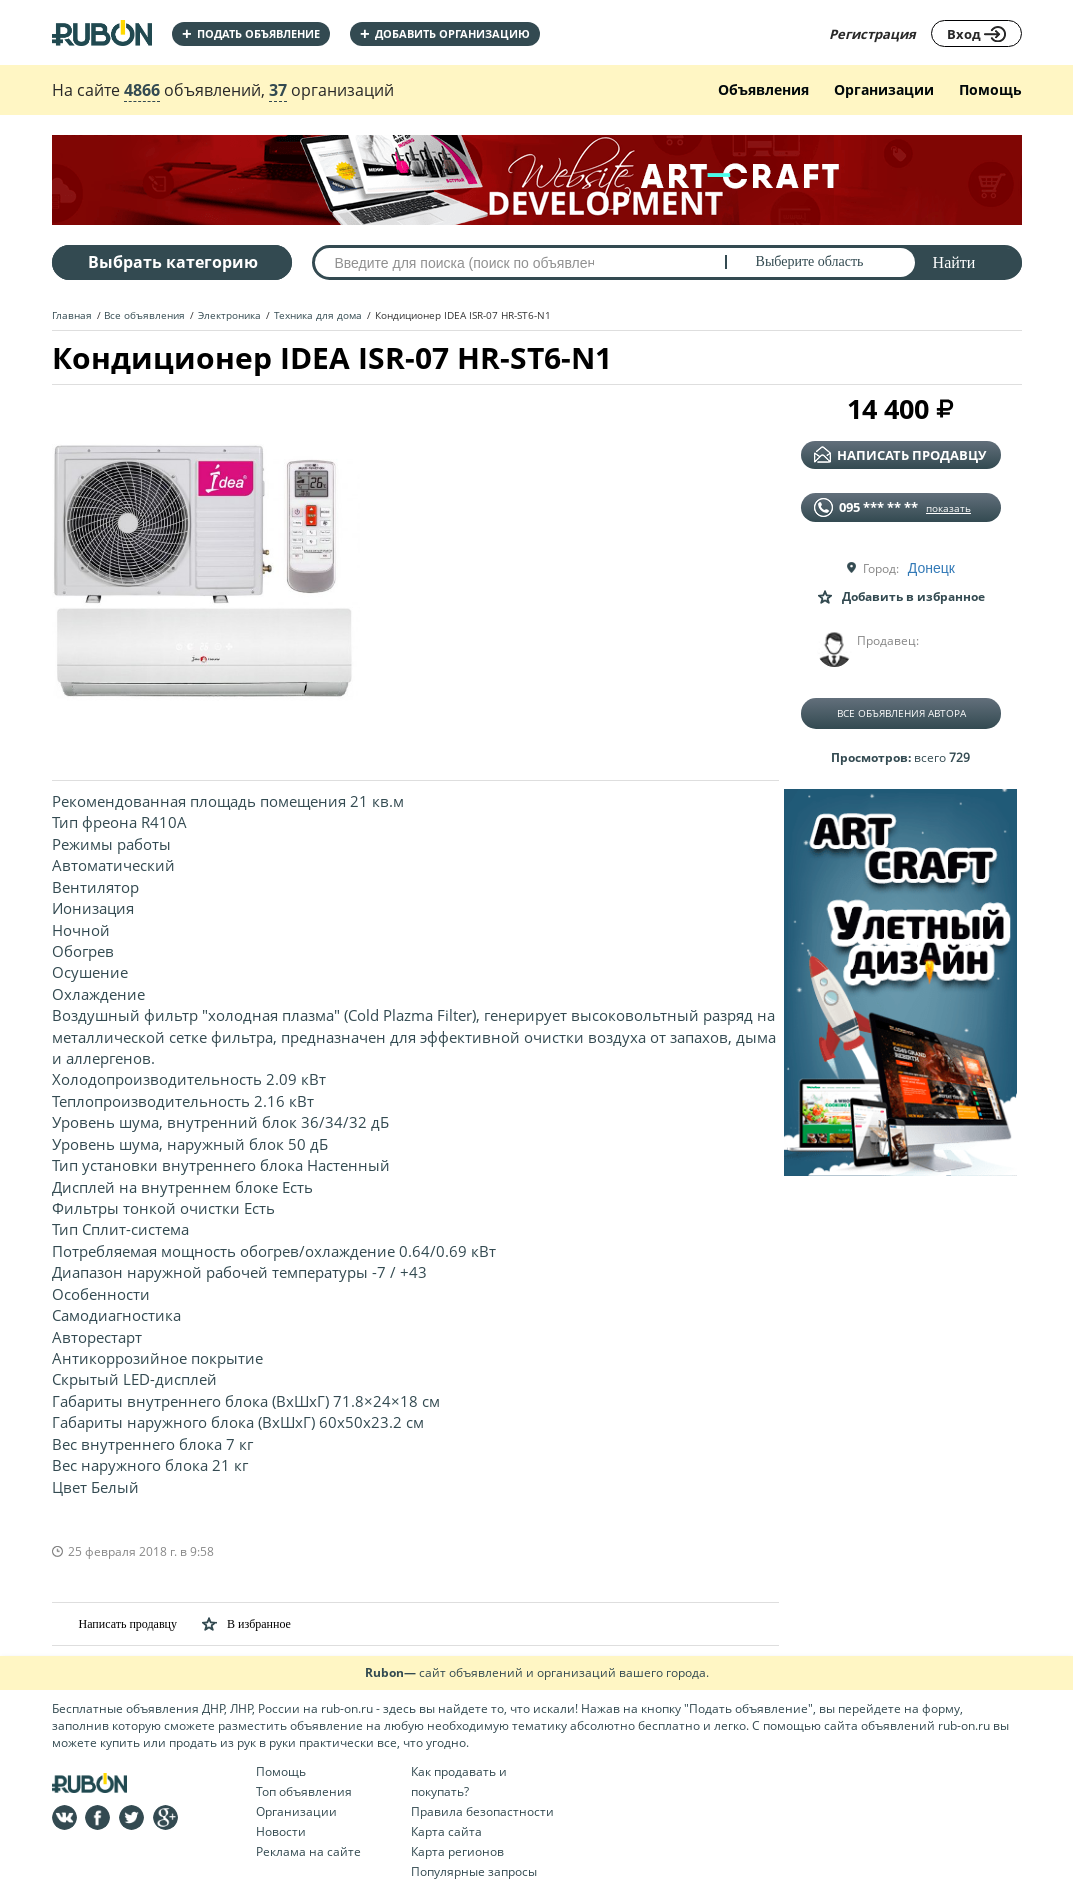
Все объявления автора (901, 713)
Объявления (763, 89)
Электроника (229, 315)
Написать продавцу (114, 1623)
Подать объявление (251, 33)
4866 (142, 90)
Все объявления (144, 315)
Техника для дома (318, 315)
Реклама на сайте (308, 1851)
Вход (976, 34)
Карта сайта (446, 1831)
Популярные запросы (474, 1871)
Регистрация (872, 34)
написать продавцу (900, 455)
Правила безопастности (482, 1811)
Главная (72, 315)
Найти (954, 262)
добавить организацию (445, 33)
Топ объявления (304, 1791)
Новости (281, 1831)
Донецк (931, 568)
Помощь (990, 89)
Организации (884, 89)
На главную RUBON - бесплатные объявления (102, 32)
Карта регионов (457, 1851)
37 (278, 90)
